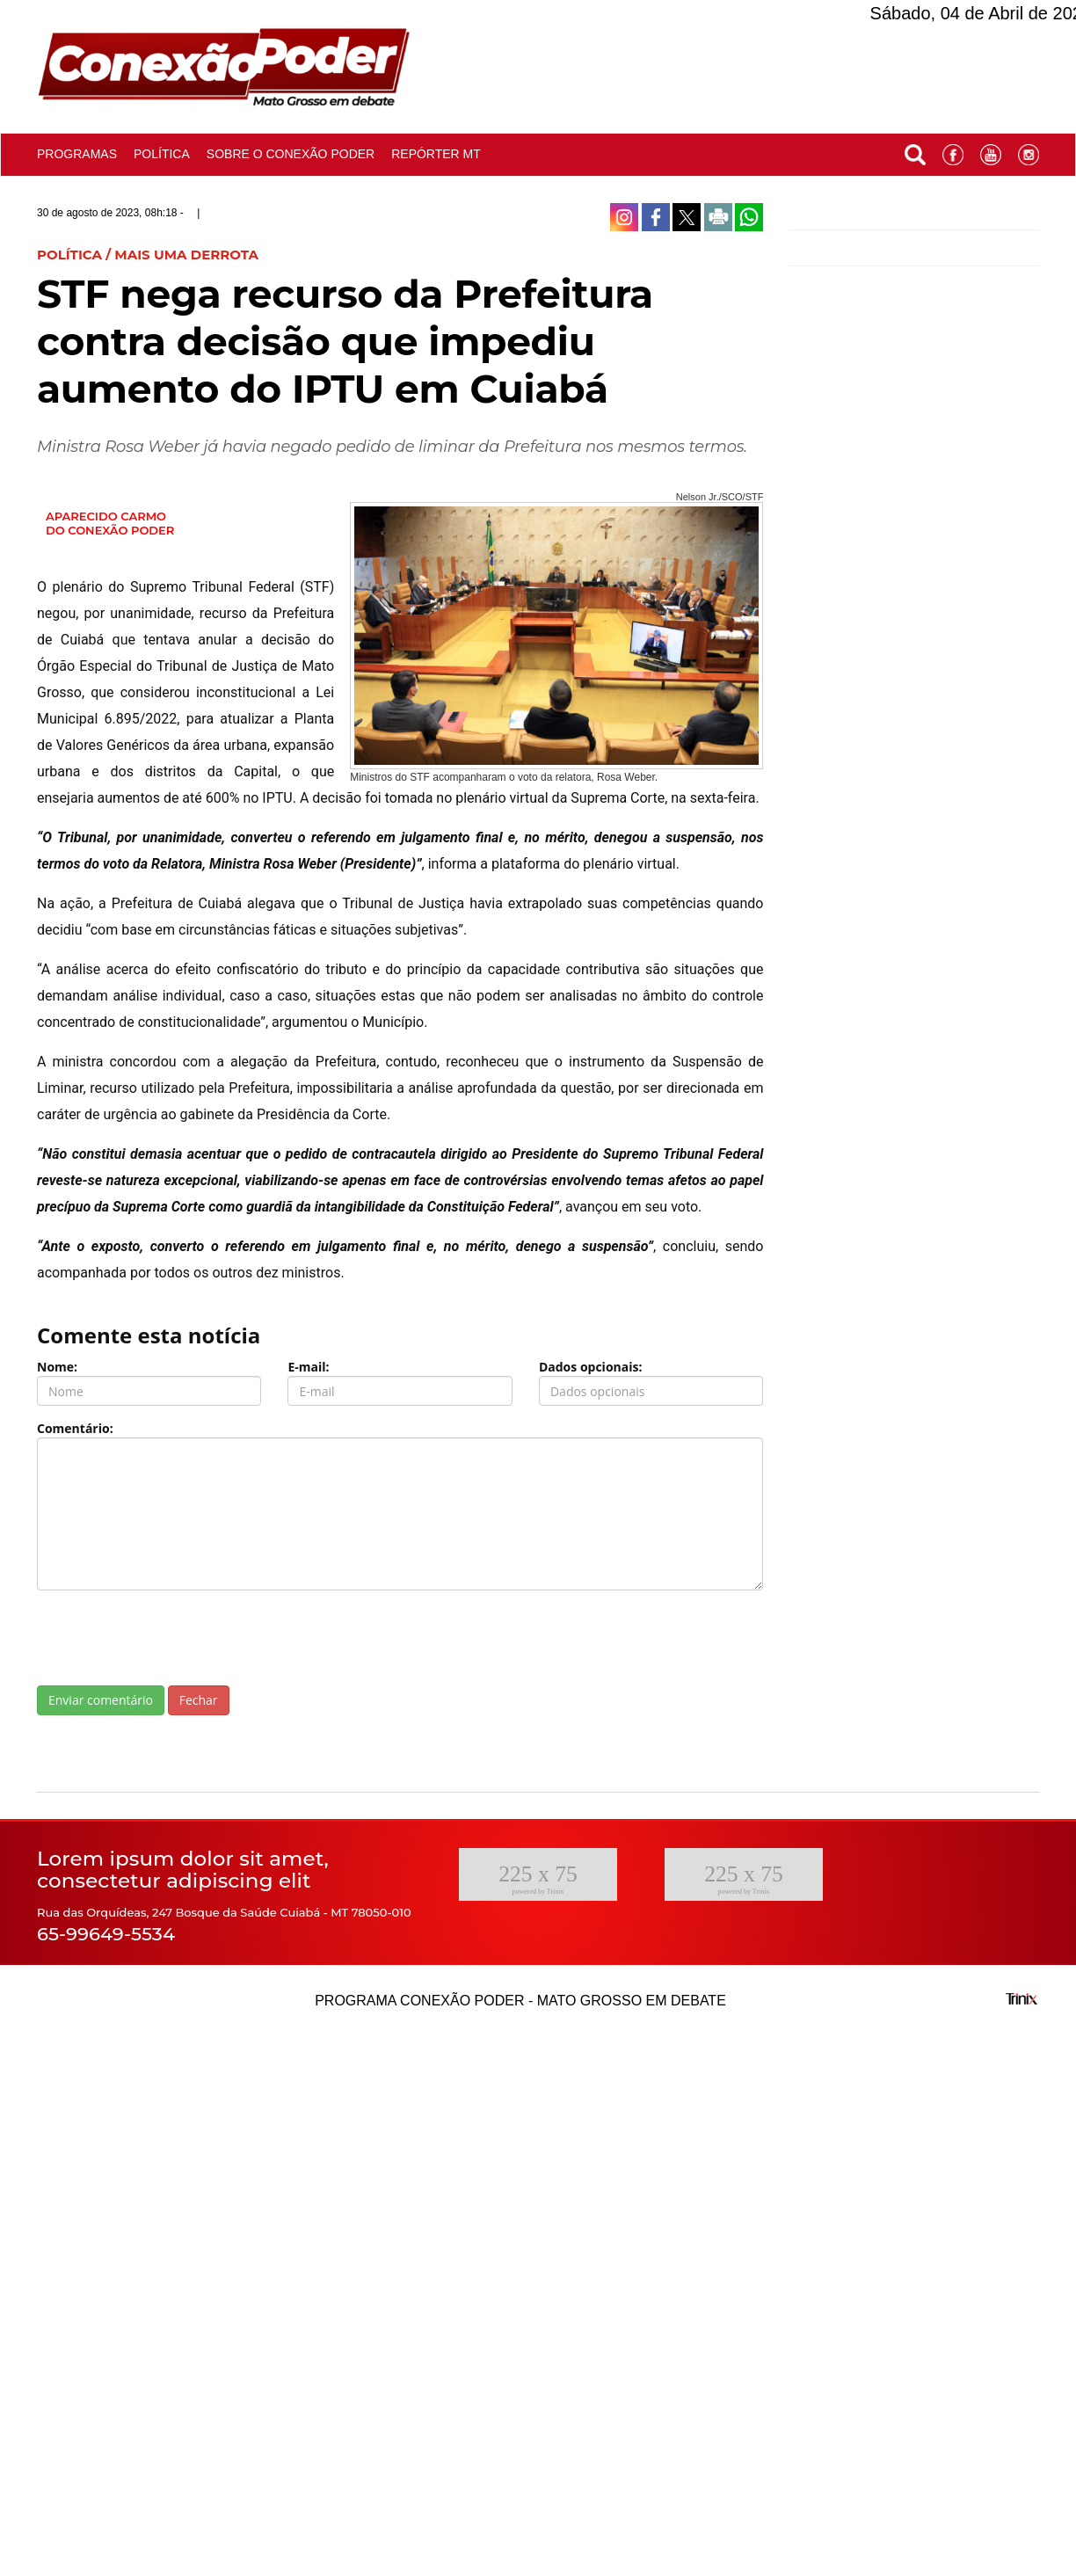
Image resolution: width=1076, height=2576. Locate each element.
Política (162, 154)
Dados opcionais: (591, 1366)
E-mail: (308, 1366)
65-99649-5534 (106, 1934)
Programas (77, 154)
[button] (915, 151)
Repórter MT (436, 154)
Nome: (57, 1366)
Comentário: (75, 1428)
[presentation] (170, 1638)
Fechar (198, 1700)
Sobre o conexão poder (290, 154)
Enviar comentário (100, 1700)
